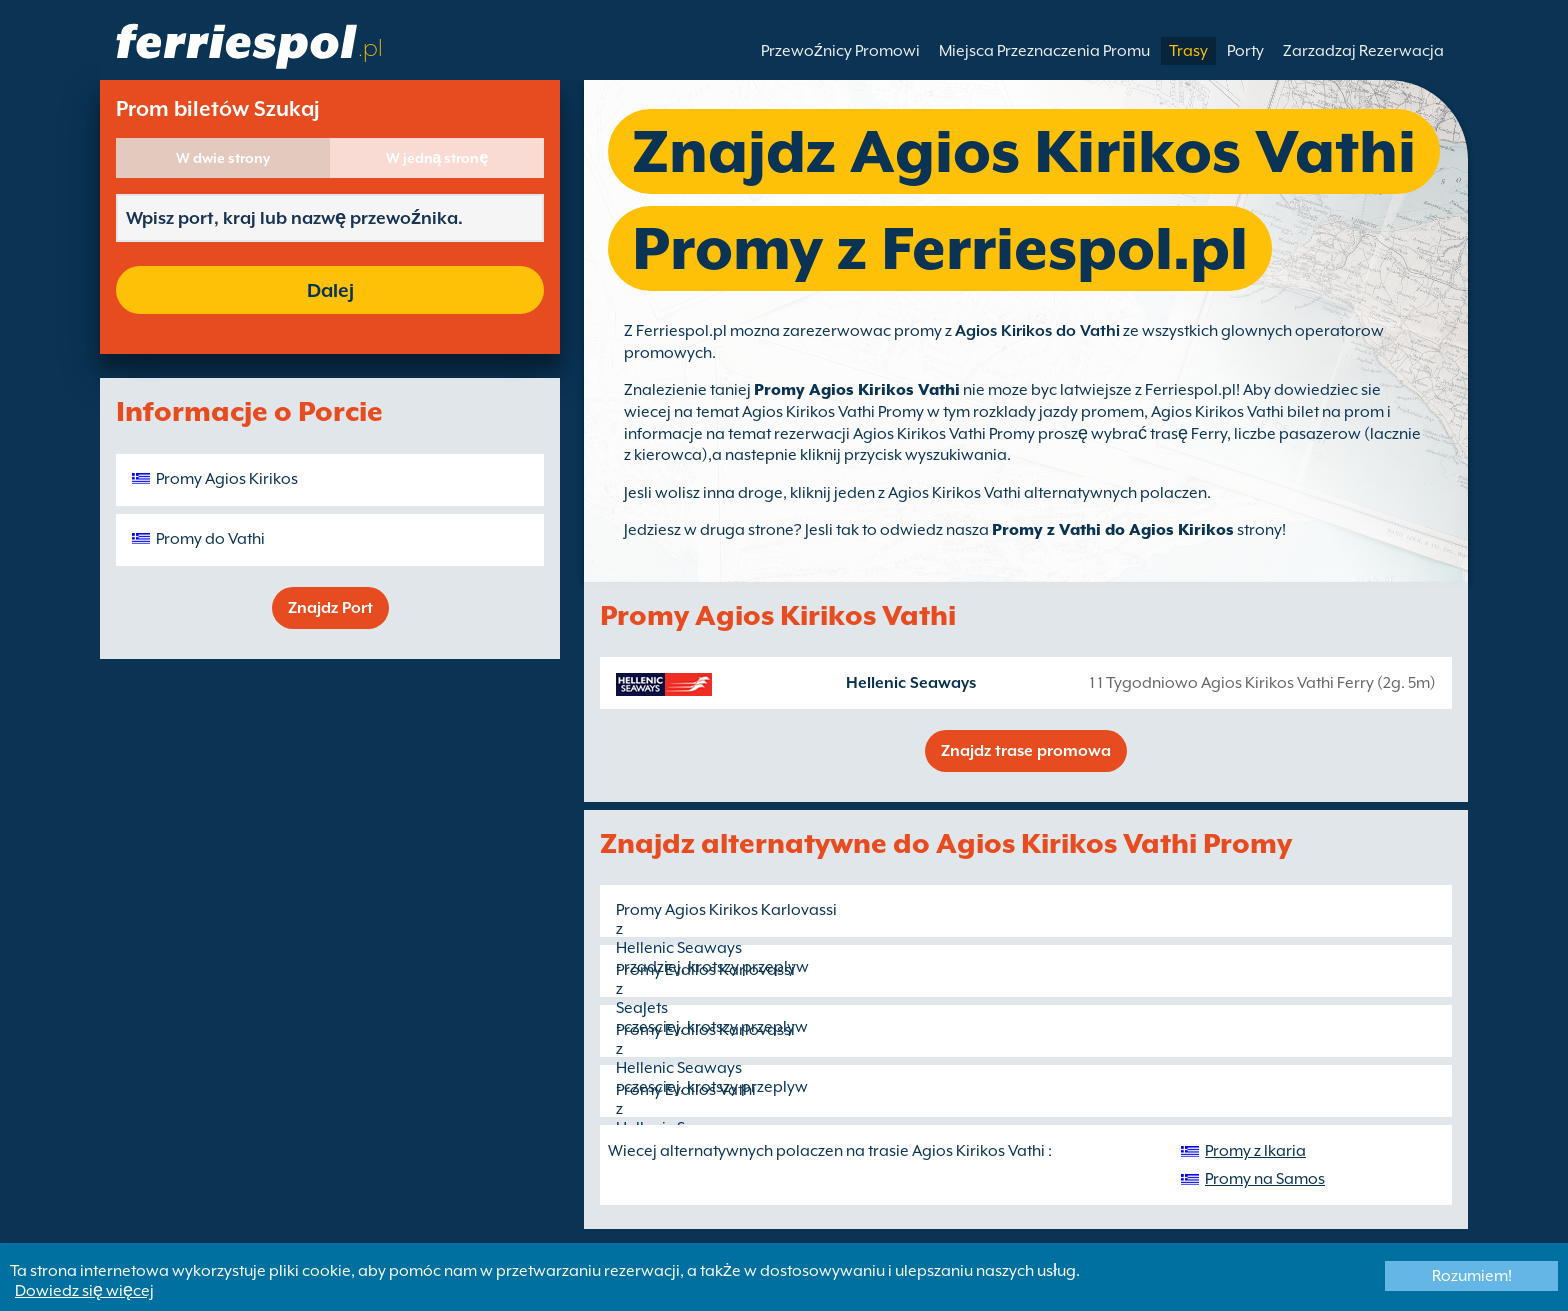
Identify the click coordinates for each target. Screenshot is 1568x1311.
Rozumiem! (1472, 1276)
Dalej (330, 290)
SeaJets (642, 1008)
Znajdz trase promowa (1026, 751)
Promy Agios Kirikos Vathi (857, 390)
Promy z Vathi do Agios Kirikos (1113, 530)
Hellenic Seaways (911, 683)
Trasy (1188, 51)
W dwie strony (223, 158)
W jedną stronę (437, 158)
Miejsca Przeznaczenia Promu (1044, 51)
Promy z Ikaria (1255, 1151)
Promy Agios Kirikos (227, 479)
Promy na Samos (1265, 1179)
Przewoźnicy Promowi (840, 51)
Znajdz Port (330, 608)
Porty (1245, 51)
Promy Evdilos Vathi (686, 1090)
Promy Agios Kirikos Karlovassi (726, 910)
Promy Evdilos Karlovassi (705, 970)
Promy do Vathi (210, 539)
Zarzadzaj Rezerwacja (1363, 51)
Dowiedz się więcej (84, 1291)
